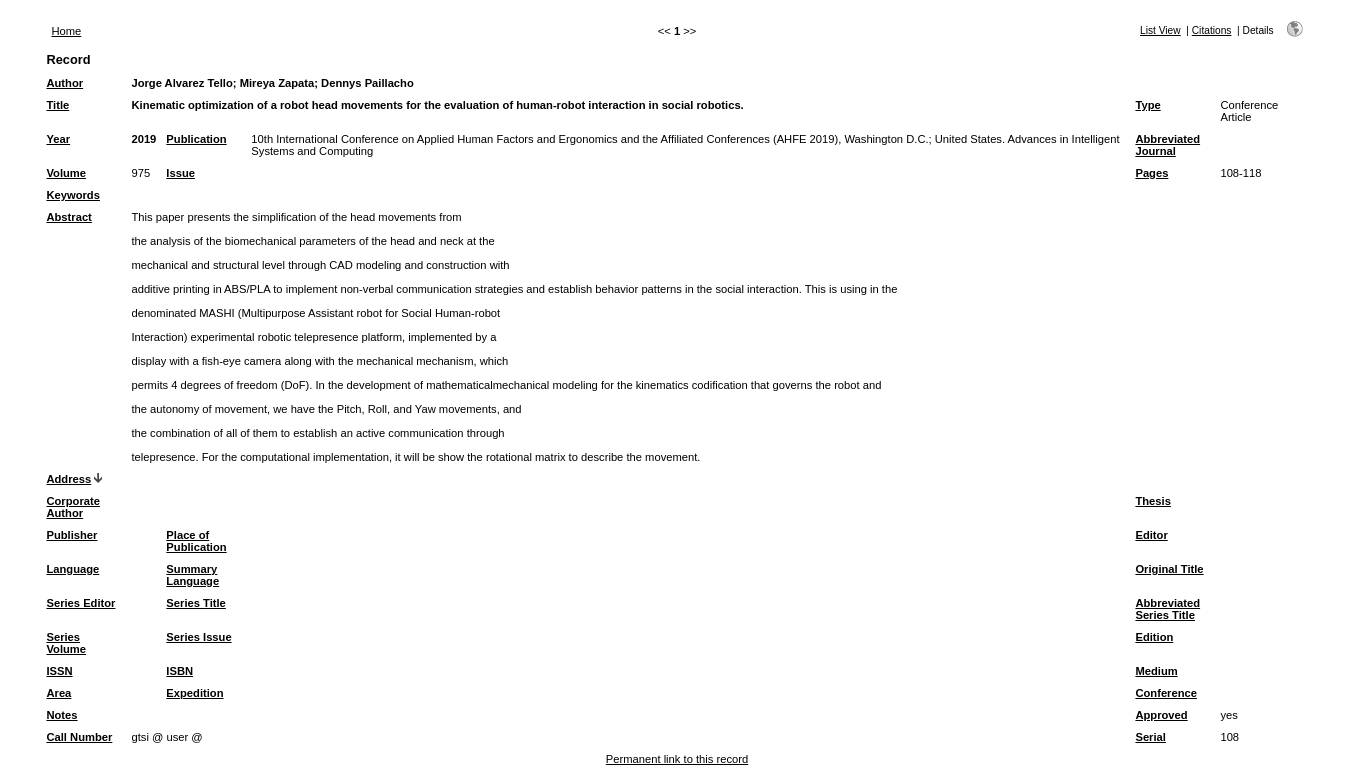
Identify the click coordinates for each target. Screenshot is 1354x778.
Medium (1156, 671)
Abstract (68, 217)
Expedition (194, 693)
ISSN (59, 671)
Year (58, 139)
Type (1147, 105)
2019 (143, 139)
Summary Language (192, 575)
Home (66, 31)
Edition (1154, 637)
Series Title (196, 603)
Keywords (72, 195)
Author (64, 83)
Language (72, 569)
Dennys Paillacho (367, 83)
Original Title (1169, 569)
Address (68, 479)
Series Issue (198, 637)
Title (57, 105)
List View (1160, 30)
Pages (1151, 173)
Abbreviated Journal (1167, 145)
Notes (61, 715)
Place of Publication (196, 541)
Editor (1151, 535)
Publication (196, 139)
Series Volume (66, 643)
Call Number (79, 737)
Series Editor (80, 603)
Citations (1212, 30)
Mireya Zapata (277, 83)
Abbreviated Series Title (1167, 609)
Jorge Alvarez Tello (181, 83)
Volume (66, 173)
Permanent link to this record (677, 759)
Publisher (71, 535)
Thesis (1152, 501)
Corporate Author (72, 507)
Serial (1150, 737)
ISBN (179, 671)
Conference (1166, 693)
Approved (1161, 715)
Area (58, 693)
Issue (180, 173)
